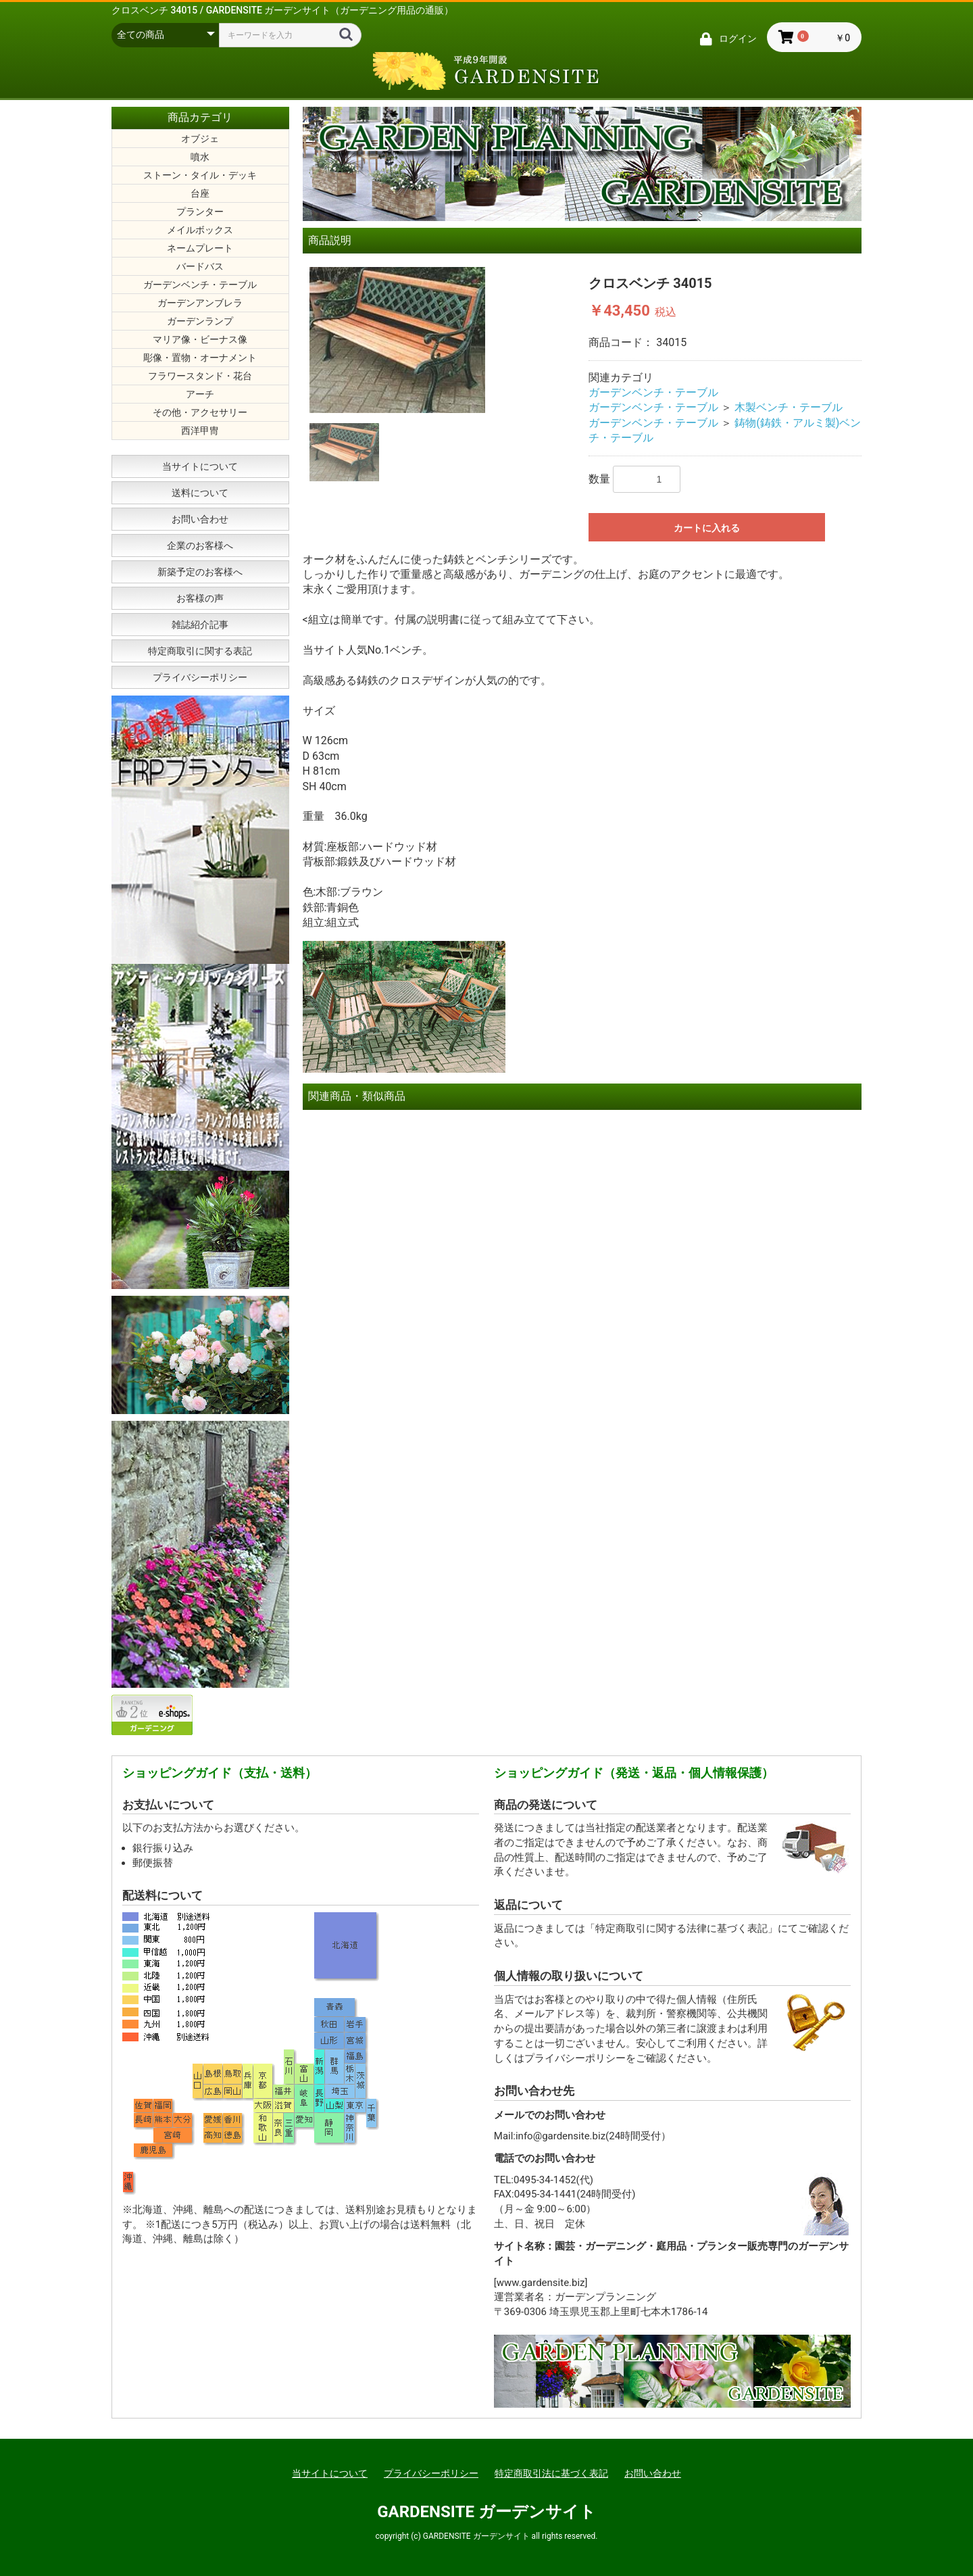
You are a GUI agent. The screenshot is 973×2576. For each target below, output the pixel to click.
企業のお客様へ (200, 545)
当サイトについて (200, 466)
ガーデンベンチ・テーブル (200, 284)
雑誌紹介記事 (200, 624)
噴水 (200, 156)
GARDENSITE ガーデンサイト (486, 2511)
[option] (442, 340)
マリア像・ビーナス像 (200, 339)
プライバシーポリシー (200, 677)
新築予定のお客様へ (200, 571)
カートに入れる (707, 528)
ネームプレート (200, 248)
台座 (200, 193)
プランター (200, 211)
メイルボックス (200, 229)
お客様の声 (200, 598)
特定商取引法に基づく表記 (551, 2473)
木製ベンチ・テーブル (788, 407)
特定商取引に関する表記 (200, 651)
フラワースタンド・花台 (200, 375)
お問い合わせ (200, 519)
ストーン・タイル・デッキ (200, 175)
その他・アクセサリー (200, 412)
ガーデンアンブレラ (200, 302)
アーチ (200, 394)
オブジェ (200, 138)
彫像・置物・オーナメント (200, 357)
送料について (200, 492)
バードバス (200, 266)
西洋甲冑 (200, 430)
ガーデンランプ (200, 321)
